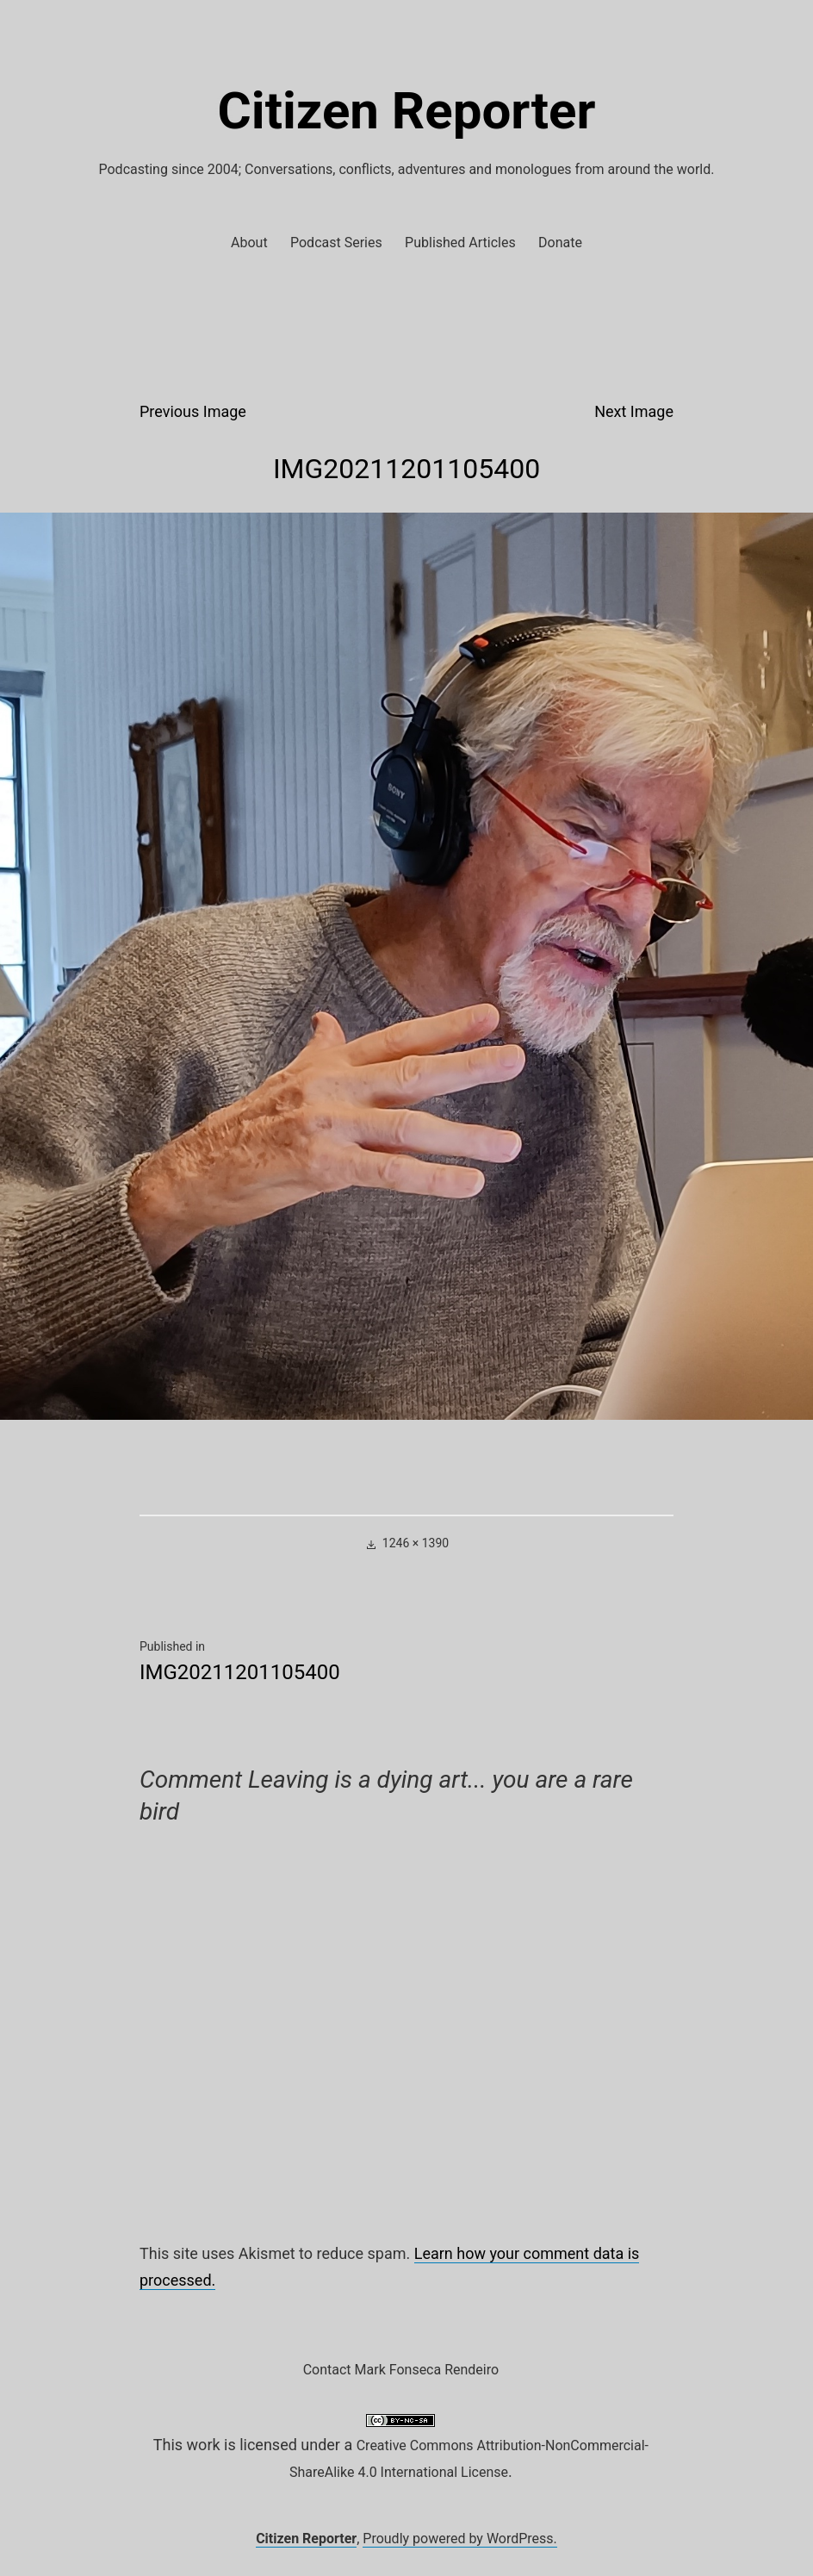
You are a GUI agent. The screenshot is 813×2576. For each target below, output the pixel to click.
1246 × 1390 (415, 1543)
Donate (560, 242)
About (249, 242)
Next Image (633, 411)
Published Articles (460, 242)
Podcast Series (336, 242)
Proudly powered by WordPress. (460, 2538)
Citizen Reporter (407, 110)
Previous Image (193, 411)
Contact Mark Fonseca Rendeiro (401, 2369)
